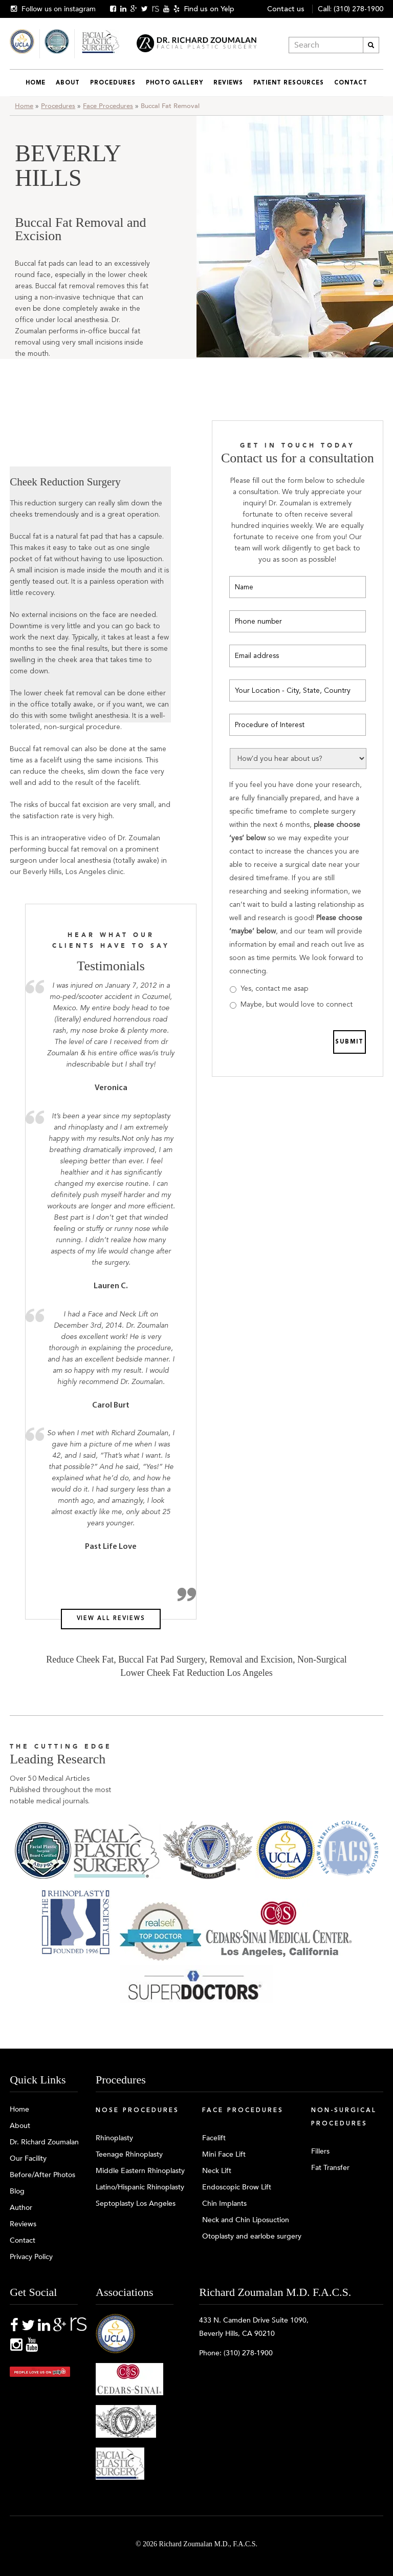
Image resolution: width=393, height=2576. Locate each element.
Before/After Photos (42, 2174)
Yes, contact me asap (274, 988)
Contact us (285, 9)
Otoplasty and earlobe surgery (251, 2236)
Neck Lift (216, 2170)
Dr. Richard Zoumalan (44, 2142)
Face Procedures (108, 106)
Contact (350, 83)
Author (21, 2207)
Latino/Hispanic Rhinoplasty (140, 2187)
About (68, 83)
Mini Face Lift (224, 2154)
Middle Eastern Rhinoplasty (140, 2170)
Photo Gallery (174, 83)
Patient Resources (288, 83)
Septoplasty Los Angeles (136, 2203)
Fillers (320, 2151)
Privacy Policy (31, 2256)
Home (36, 83)
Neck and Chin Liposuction (245, 2220)
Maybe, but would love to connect (297, 1003)
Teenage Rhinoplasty (129, 2154)
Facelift (214, 2138)
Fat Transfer (330, 2167)
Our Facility (28, 2158)
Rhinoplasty (114, 2138)
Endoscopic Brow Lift (236, 2187)
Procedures (113, 83)
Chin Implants (224, 2203)
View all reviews (110, 1619)
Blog (17, 2191)
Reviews (228, 83)
